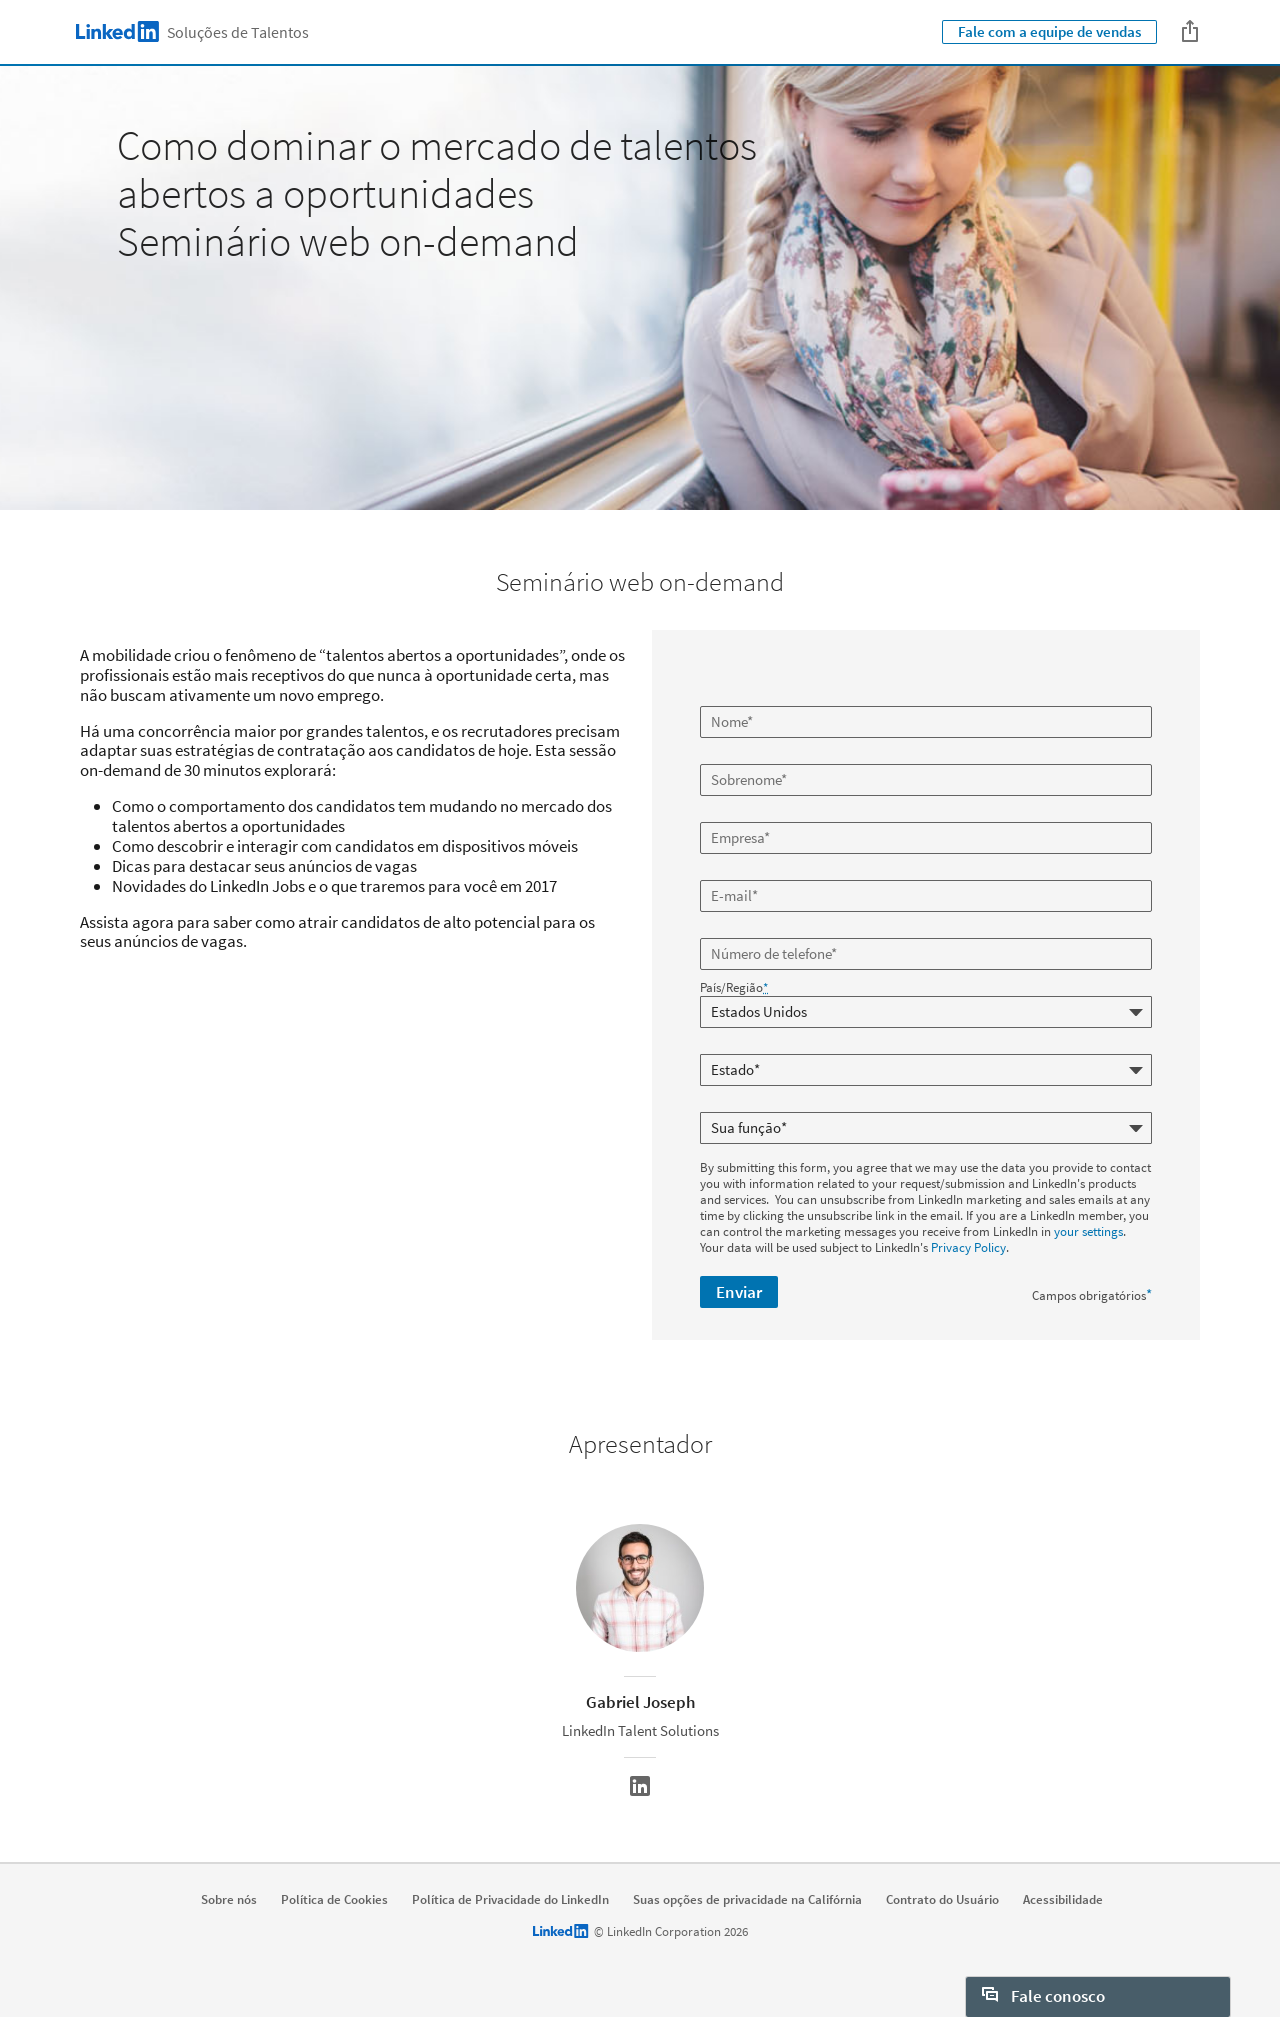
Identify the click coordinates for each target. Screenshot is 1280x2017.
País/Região (734, 988)
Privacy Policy (968, 1247)
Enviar (739, 1292)
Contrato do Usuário (942, 1900)
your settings (1088, 1231)
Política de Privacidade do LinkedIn (510, 1900)
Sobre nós (229, 1900)
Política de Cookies (334, 1900)
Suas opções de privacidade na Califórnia (747, 1900)
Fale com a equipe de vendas (1049, 31)
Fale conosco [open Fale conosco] (1043, 1996)
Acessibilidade (1063, 1900)
